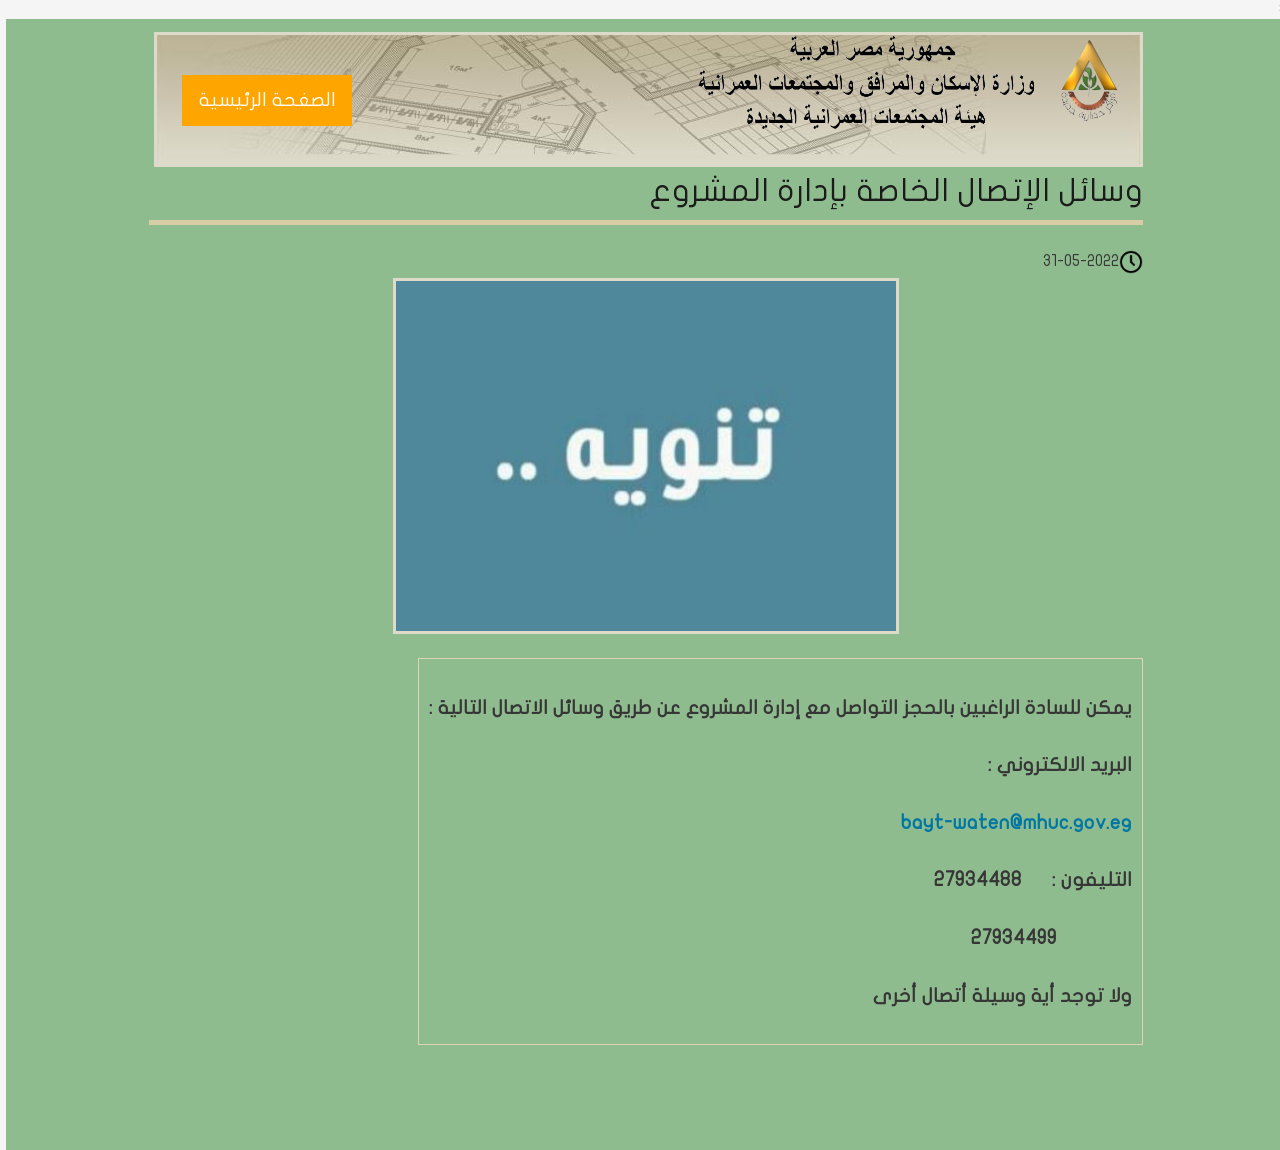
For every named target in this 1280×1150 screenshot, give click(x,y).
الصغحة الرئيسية (261, 100)
